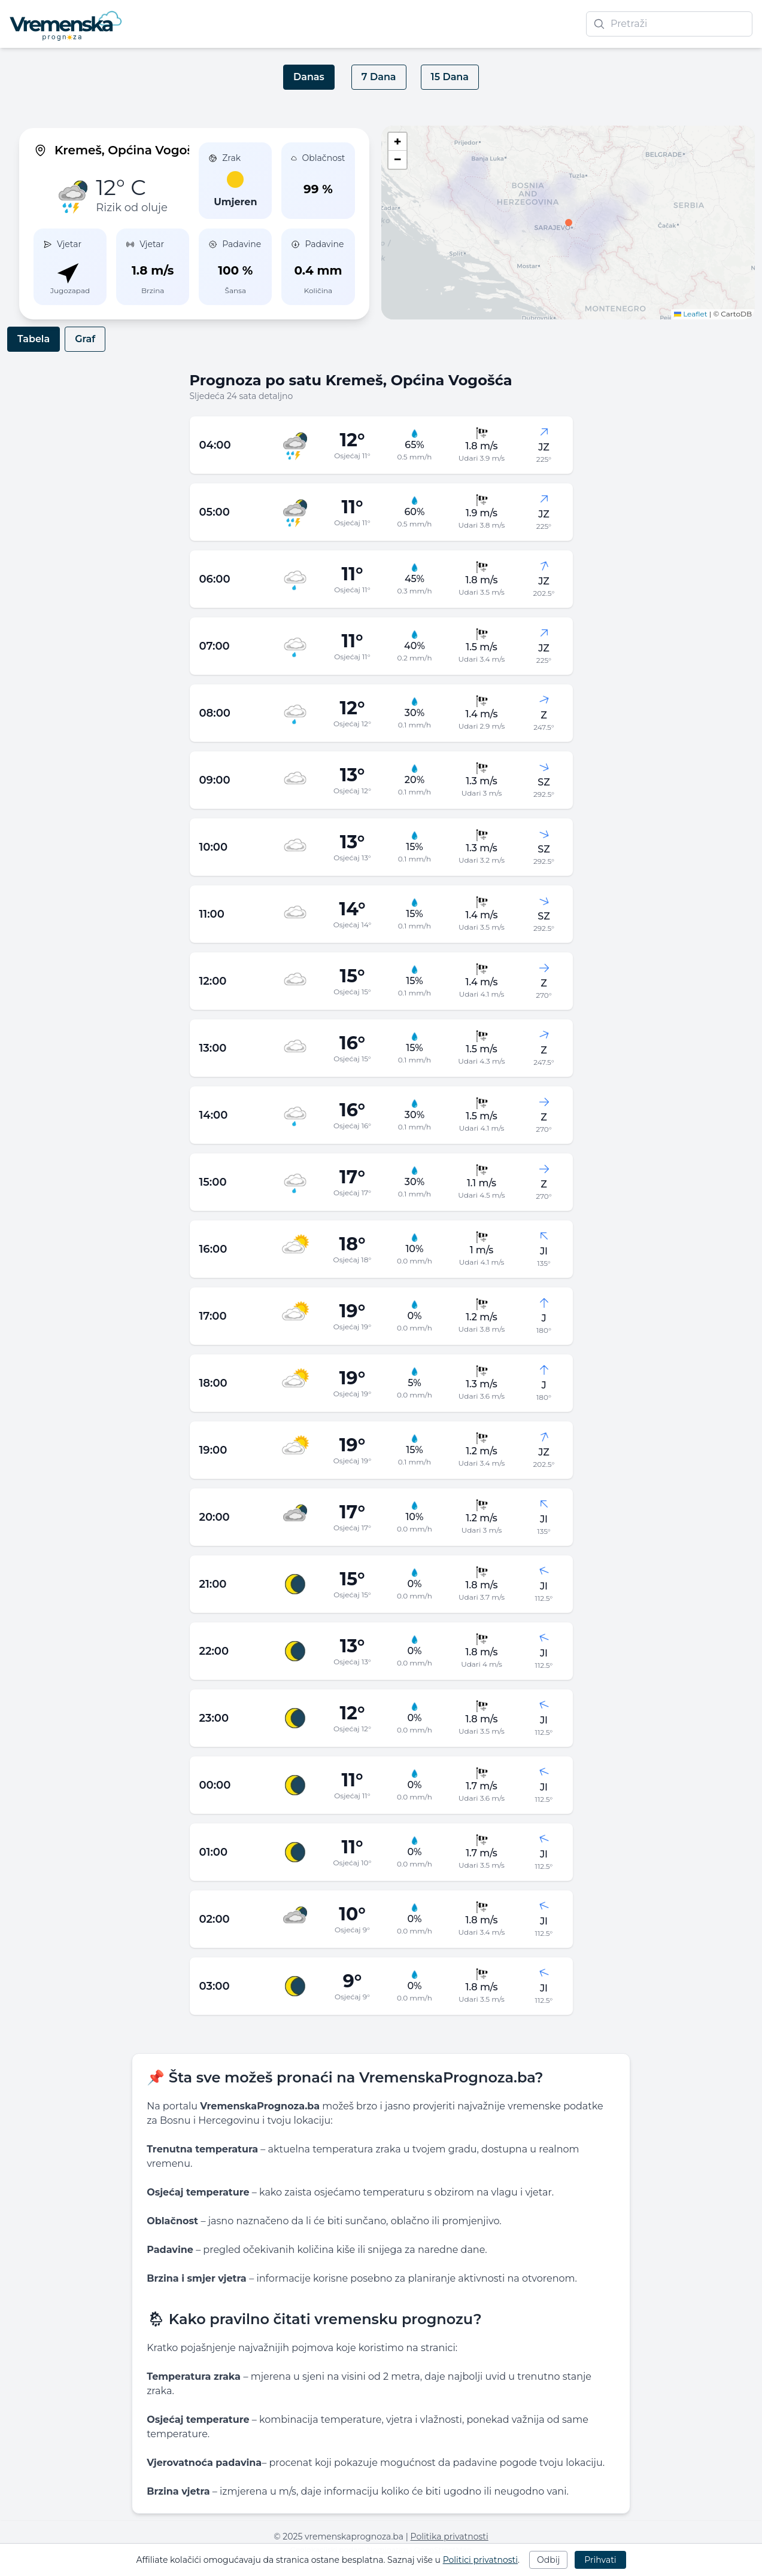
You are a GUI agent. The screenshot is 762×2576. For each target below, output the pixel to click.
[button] (568, 222)
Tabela (33, 339)
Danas (308, 77)
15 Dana (450, 77)
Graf (85, 339)
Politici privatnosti (480, 2559)
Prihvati (600, 2559)
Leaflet (691, 313)
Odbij (548, 2559)
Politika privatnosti (449, 2536)
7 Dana (379, 77)
